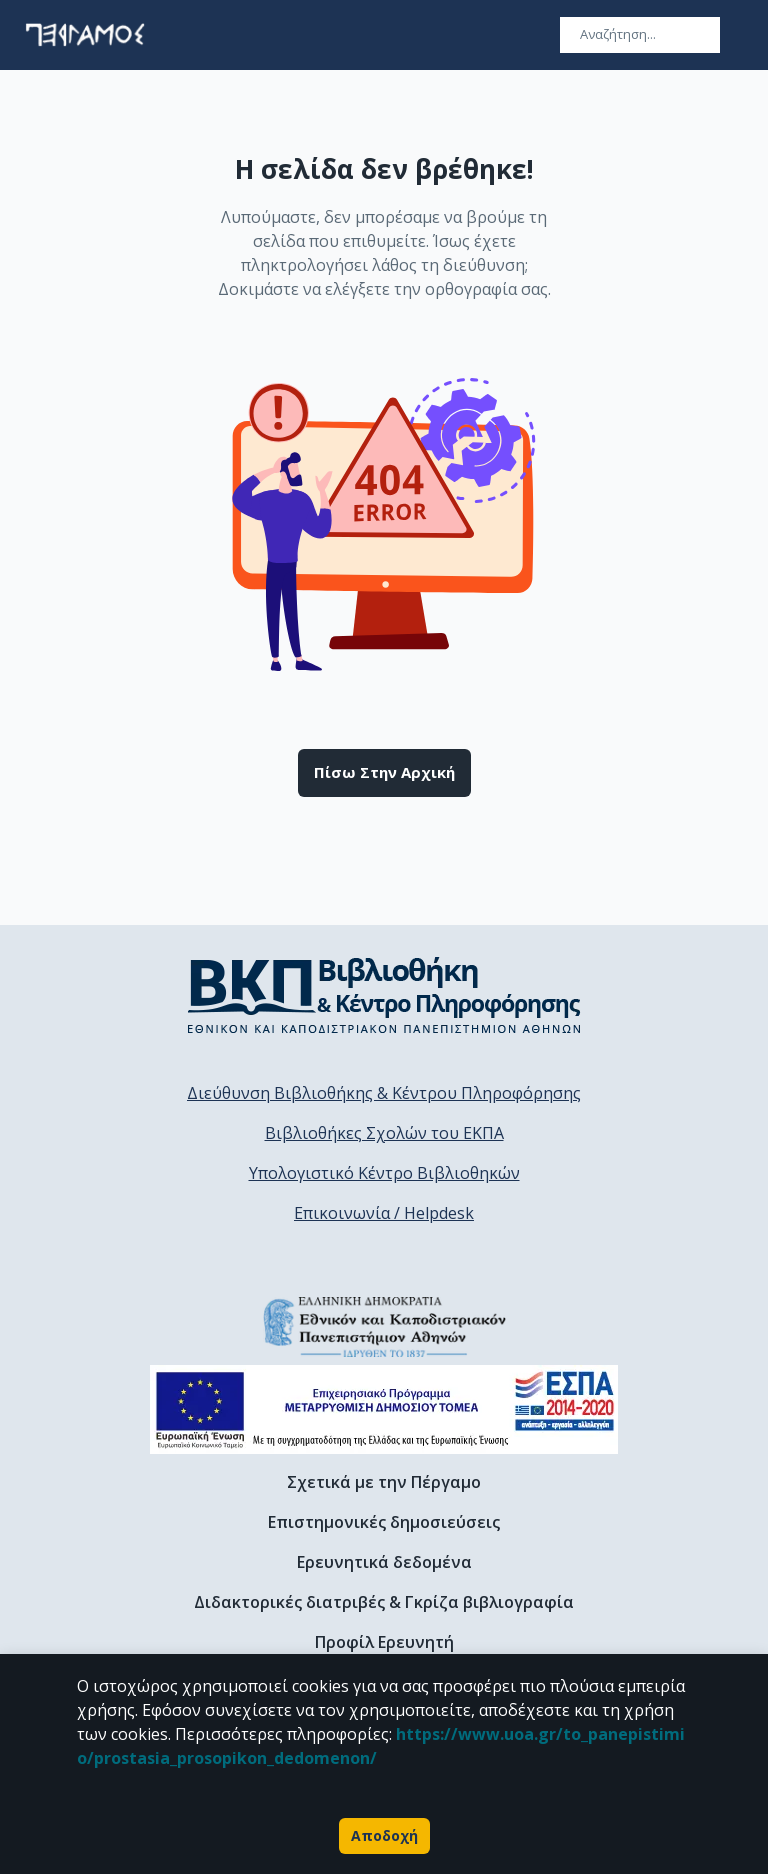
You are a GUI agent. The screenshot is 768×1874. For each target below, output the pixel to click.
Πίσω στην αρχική (384, 773)
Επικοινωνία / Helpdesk (384, 1213)
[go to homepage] (85, 35)
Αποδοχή (384, 1836)
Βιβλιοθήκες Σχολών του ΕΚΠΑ (384, 1133)
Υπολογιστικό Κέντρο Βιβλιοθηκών (384, 1173)
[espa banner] (384, 1409)
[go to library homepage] (384, 995)
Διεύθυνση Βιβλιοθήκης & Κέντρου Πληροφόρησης (384, 1093)
